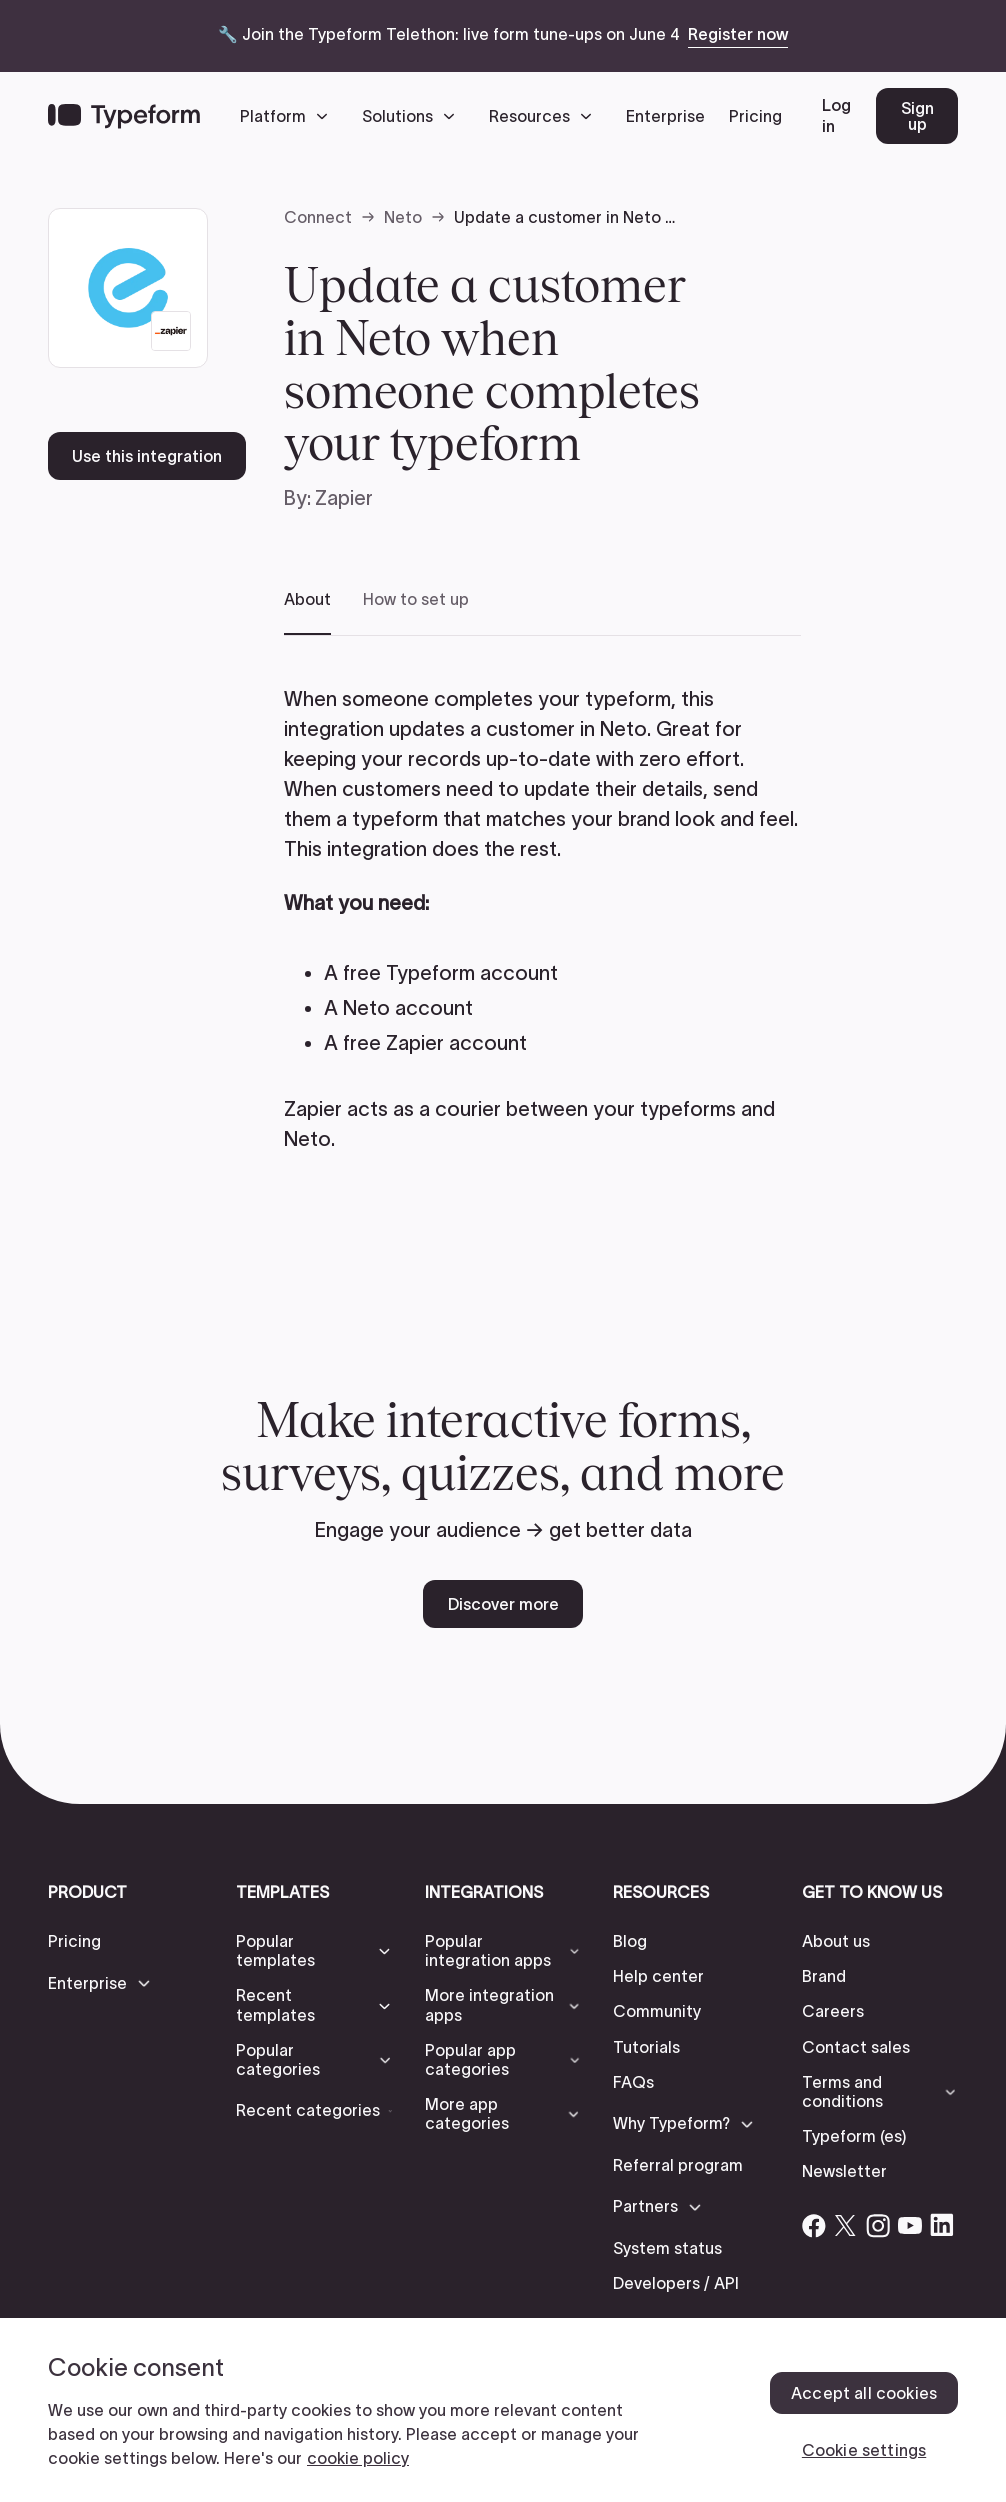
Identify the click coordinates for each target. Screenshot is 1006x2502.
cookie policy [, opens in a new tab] (358, 2458)
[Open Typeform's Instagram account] (878, 2225)
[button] (289, 116)
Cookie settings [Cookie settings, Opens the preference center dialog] (864, 2450)
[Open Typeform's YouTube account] (910, 2225)
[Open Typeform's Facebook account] (814, 2225)
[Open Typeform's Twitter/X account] (846, 2225)
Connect (318, 217)
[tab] (307, 612)
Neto (403, 217)
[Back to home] (124, 116)
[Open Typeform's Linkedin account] (942, 2225)
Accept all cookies (864, 2393)
